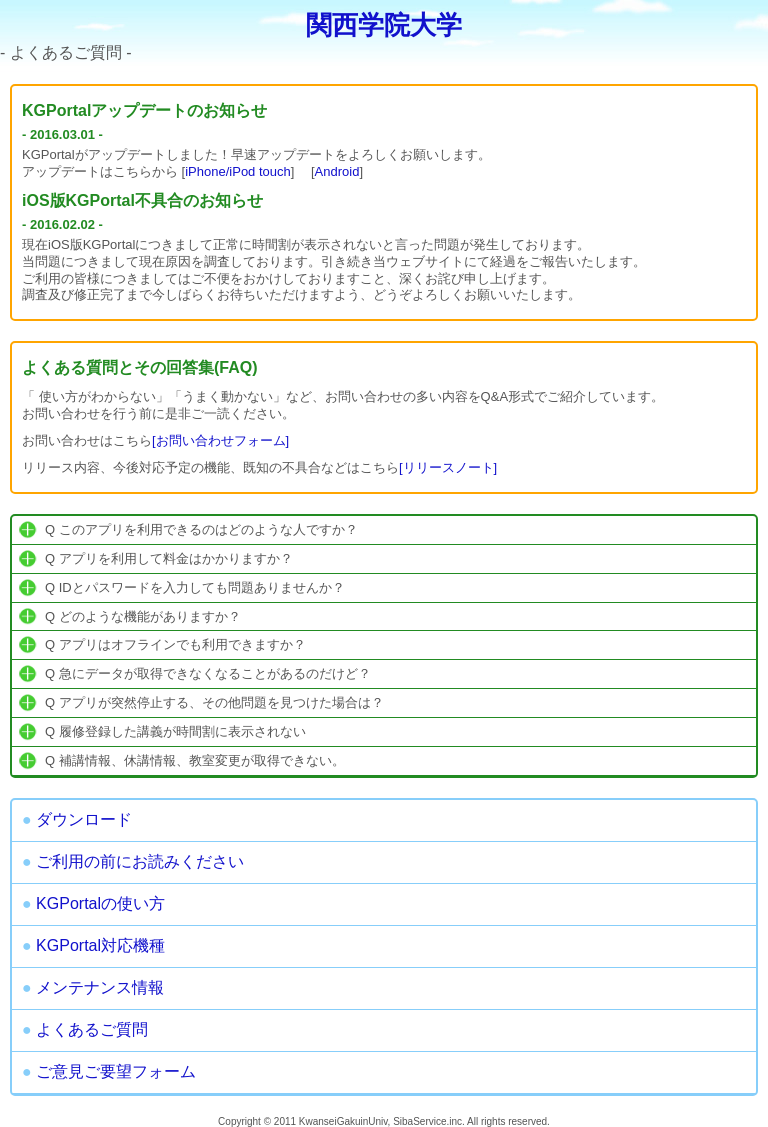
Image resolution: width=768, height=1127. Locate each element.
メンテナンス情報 (93, 987)
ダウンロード (77, 819)
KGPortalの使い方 (93, 903)
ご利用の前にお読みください (133, 861)
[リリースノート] (448, 467)
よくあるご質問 (85, 1029)
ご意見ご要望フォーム (109, 1071)
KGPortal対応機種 (93, 945)
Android (337, 171)
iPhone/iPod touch (238, 171)
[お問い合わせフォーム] (220, 440)
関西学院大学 (384, 25)
